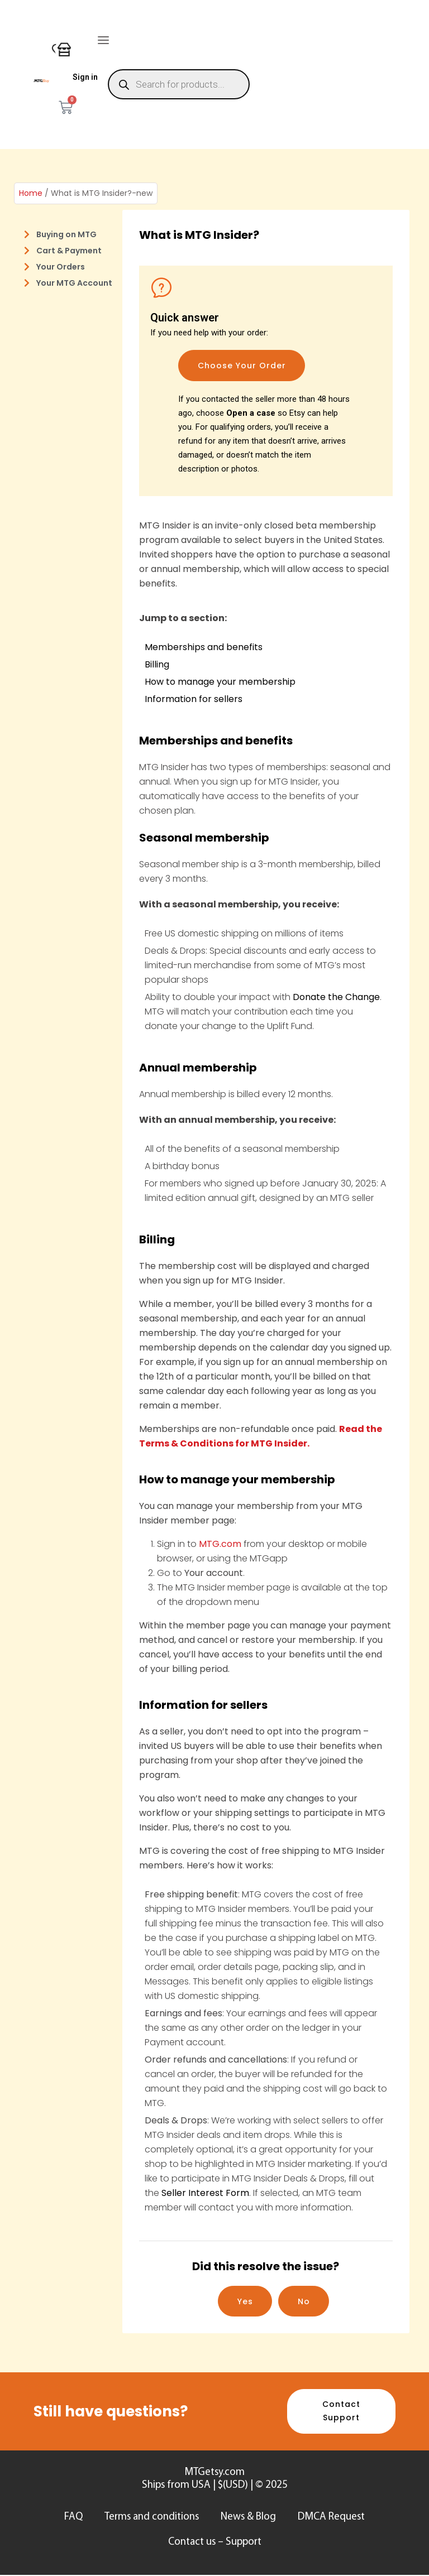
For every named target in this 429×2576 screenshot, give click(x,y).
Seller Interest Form (205, 2192)
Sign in (85, 77)
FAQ (73, 2517)
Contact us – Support (214, 2543)
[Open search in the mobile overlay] (179, 84)
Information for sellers (193, 699)
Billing (157, 664)
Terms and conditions (151, 2517)
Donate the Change (336, 997)
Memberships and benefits (204, 647)
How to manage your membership (220, 681)
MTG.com (221, 1543)
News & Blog (249, 2517)
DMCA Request (332, 2517)
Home (30, 193)
